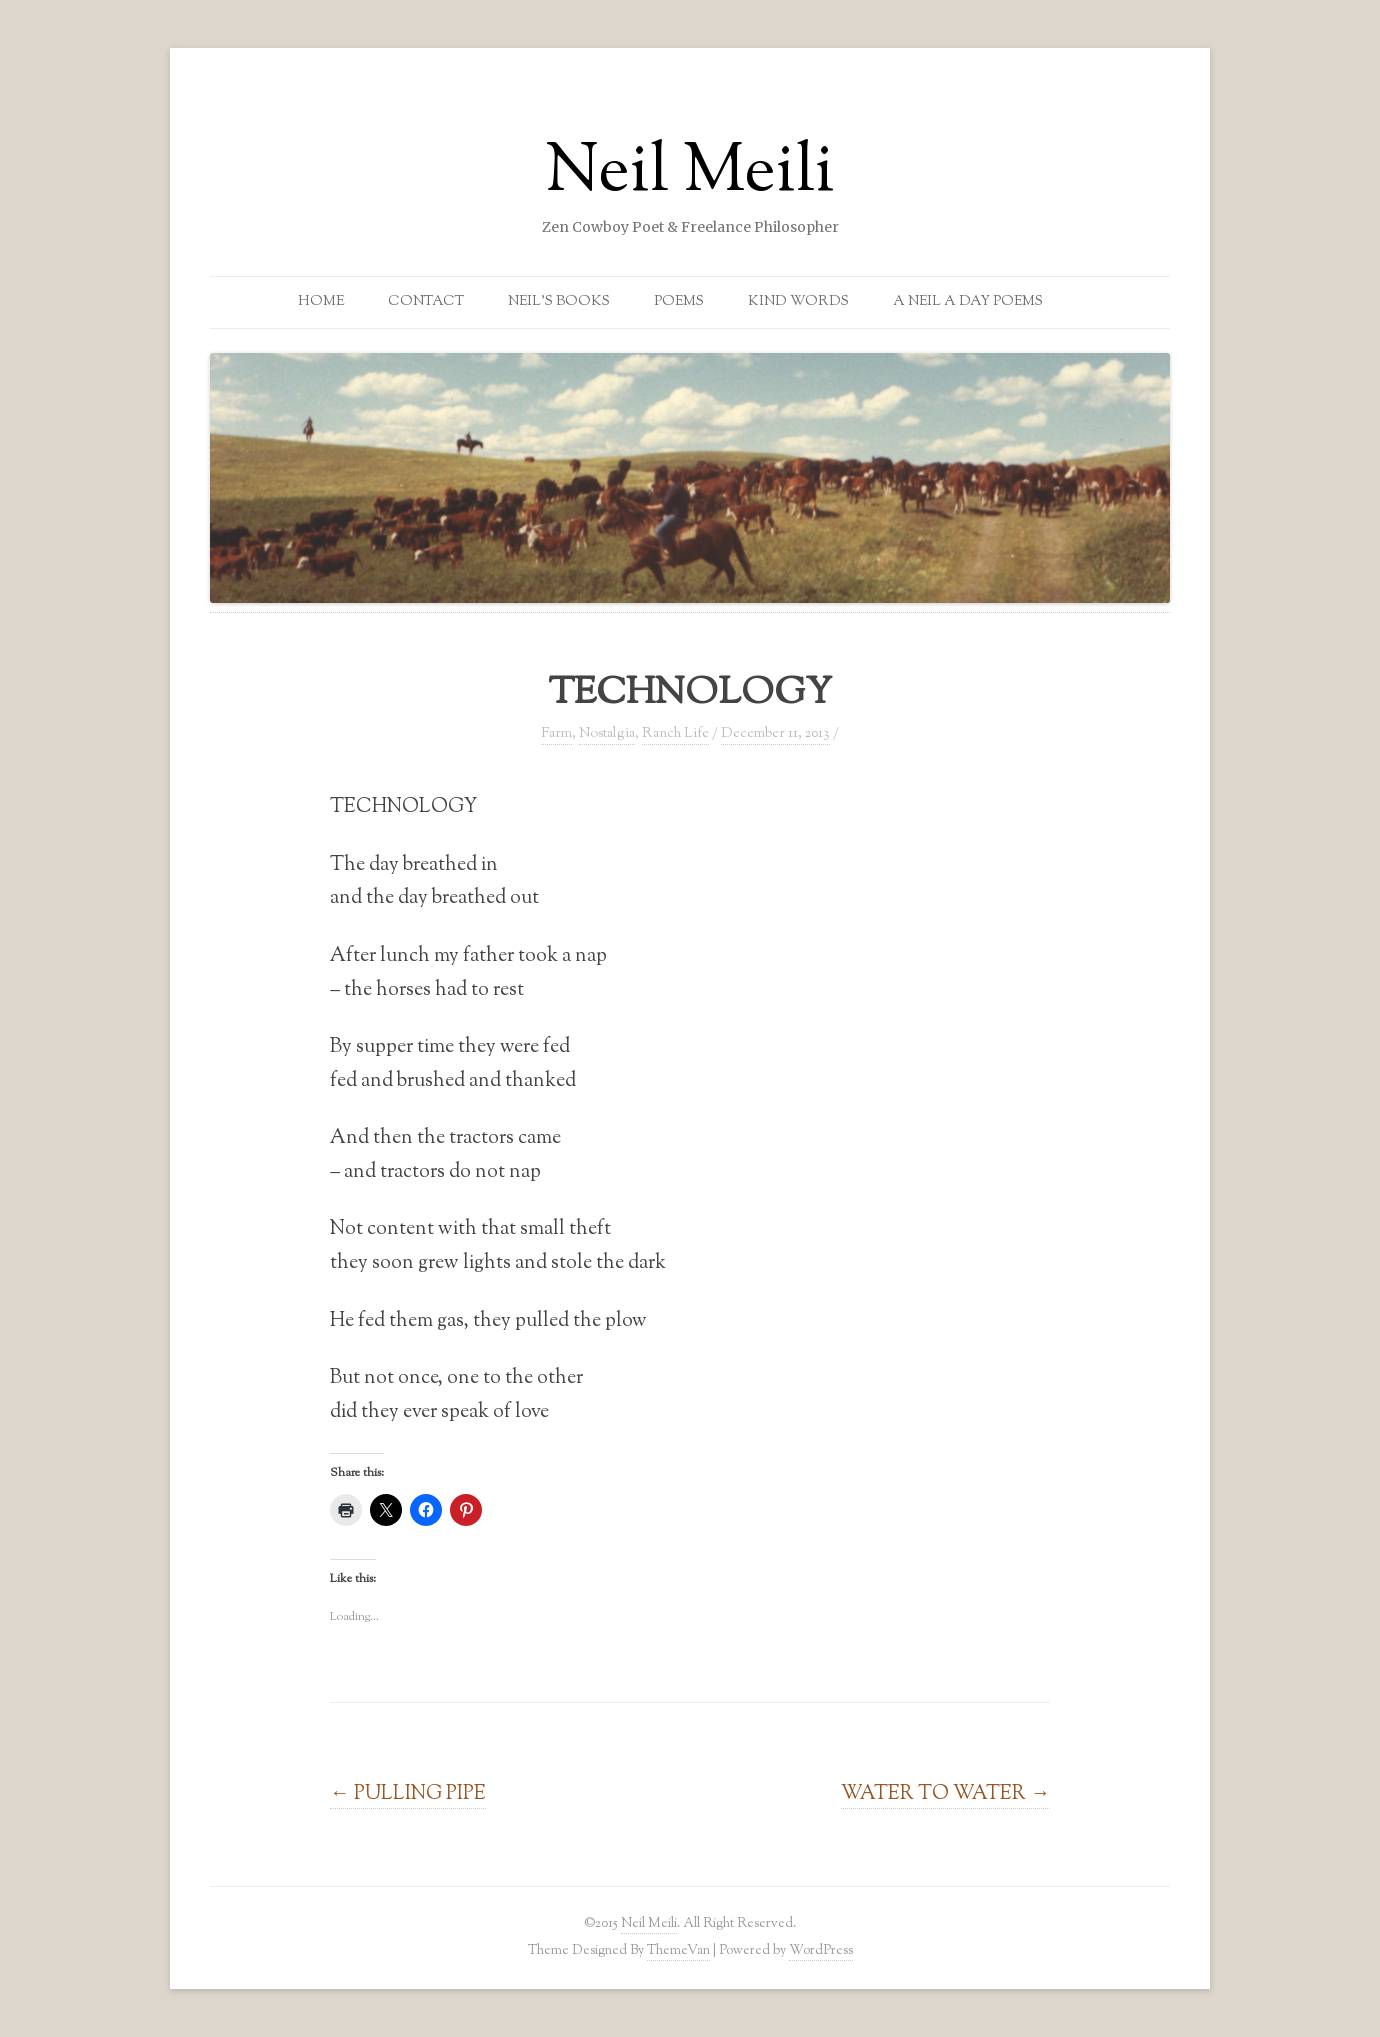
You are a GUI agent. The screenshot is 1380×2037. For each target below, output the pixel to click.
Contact (426, 302)
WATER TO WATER (945, 1794)
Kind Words (798, 302)
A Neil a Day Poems (968, 302)
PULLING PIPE (408, 1794)
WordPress (821, 1950)
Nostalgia (607, 734)
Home (321, 302)
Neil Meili (690, 174)
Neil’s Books (559, 302)
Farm (556, 734)
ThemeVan (678, 1950)
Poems (679, 302)
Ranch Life (675, 734)
